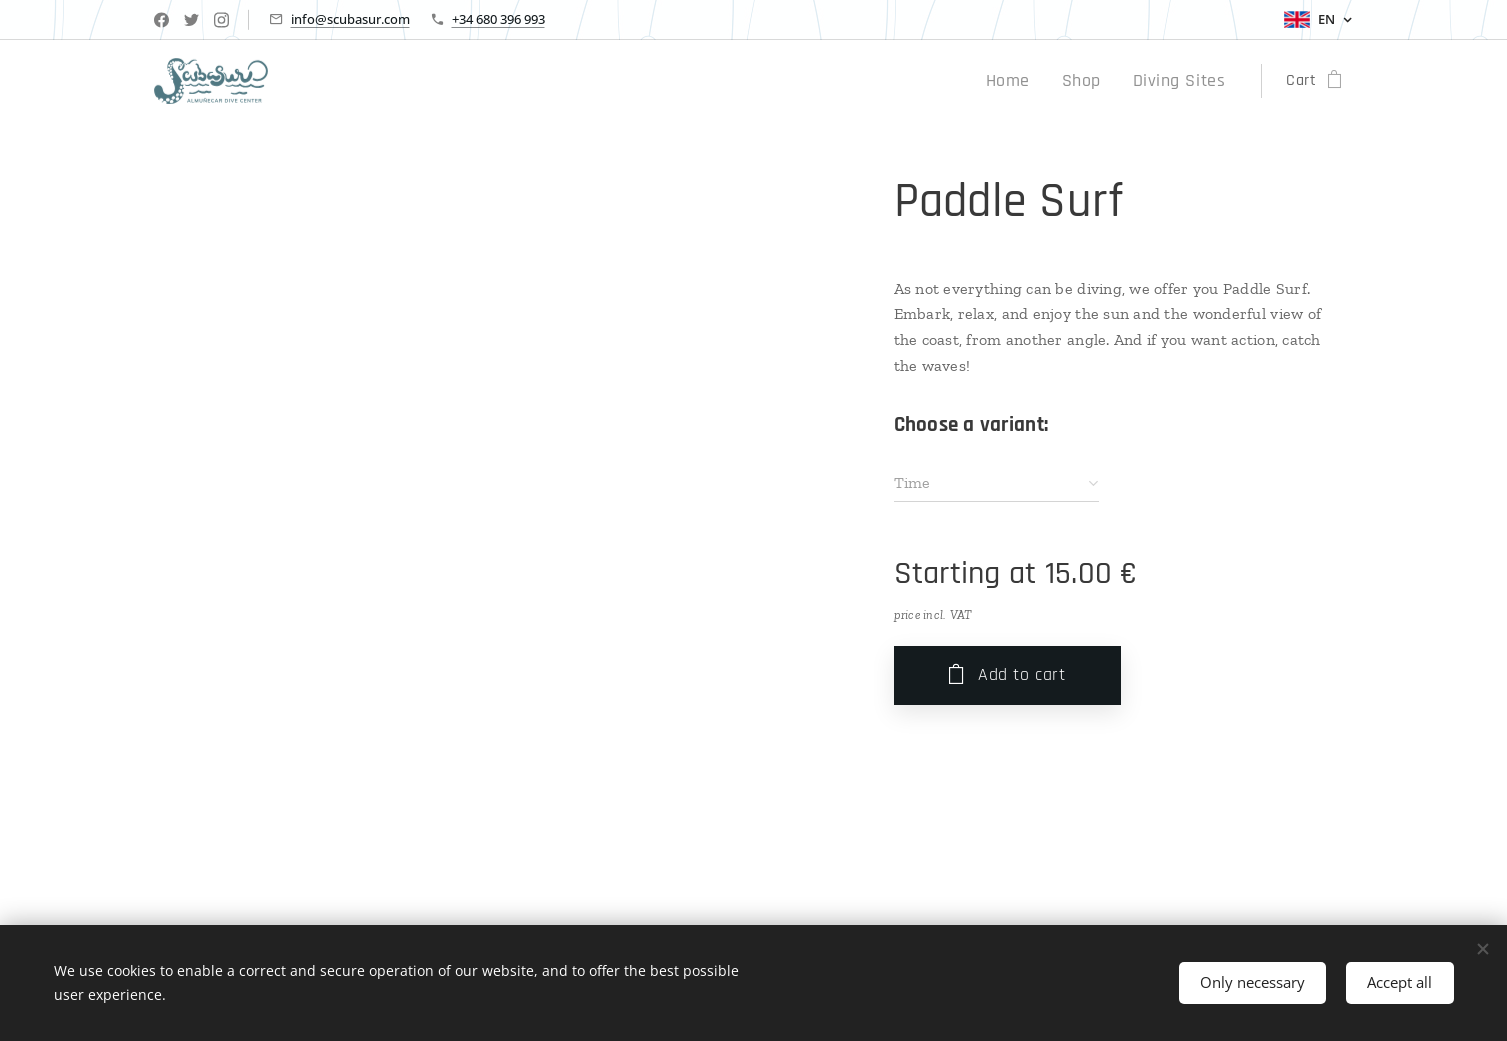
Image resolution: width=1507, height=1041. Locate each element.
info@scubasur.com (350, 19)
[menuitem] (1028, 81)
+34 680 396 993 (498, 19)
